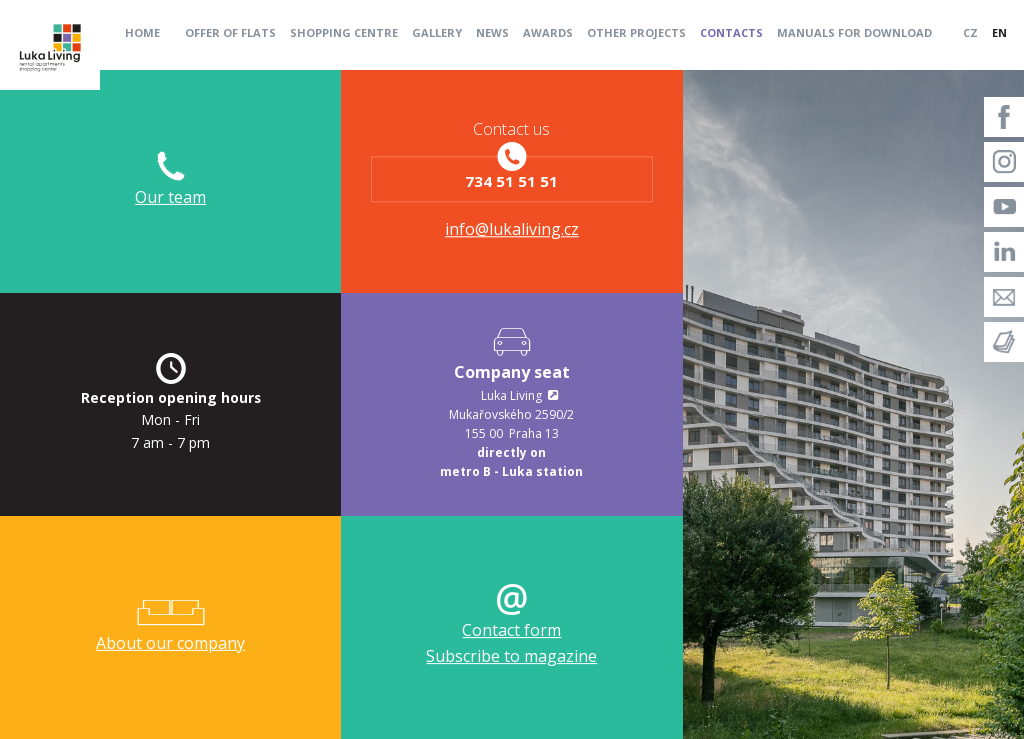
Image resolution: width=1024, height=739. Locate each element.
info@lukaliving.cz (512, 230)
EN (999, 32)
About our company (170, 643)
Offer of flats (230, 32)
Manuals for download (854, 32)
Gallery (437, 32)
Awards (548, 32)
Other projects (636, 32)
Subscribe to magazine (511, 656)
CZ (970, 32)
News (492, 32)
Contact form (511, 630)
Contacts (731, 32)
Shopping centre (344, 32)
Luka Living (511, 395)
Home (142, 32)
